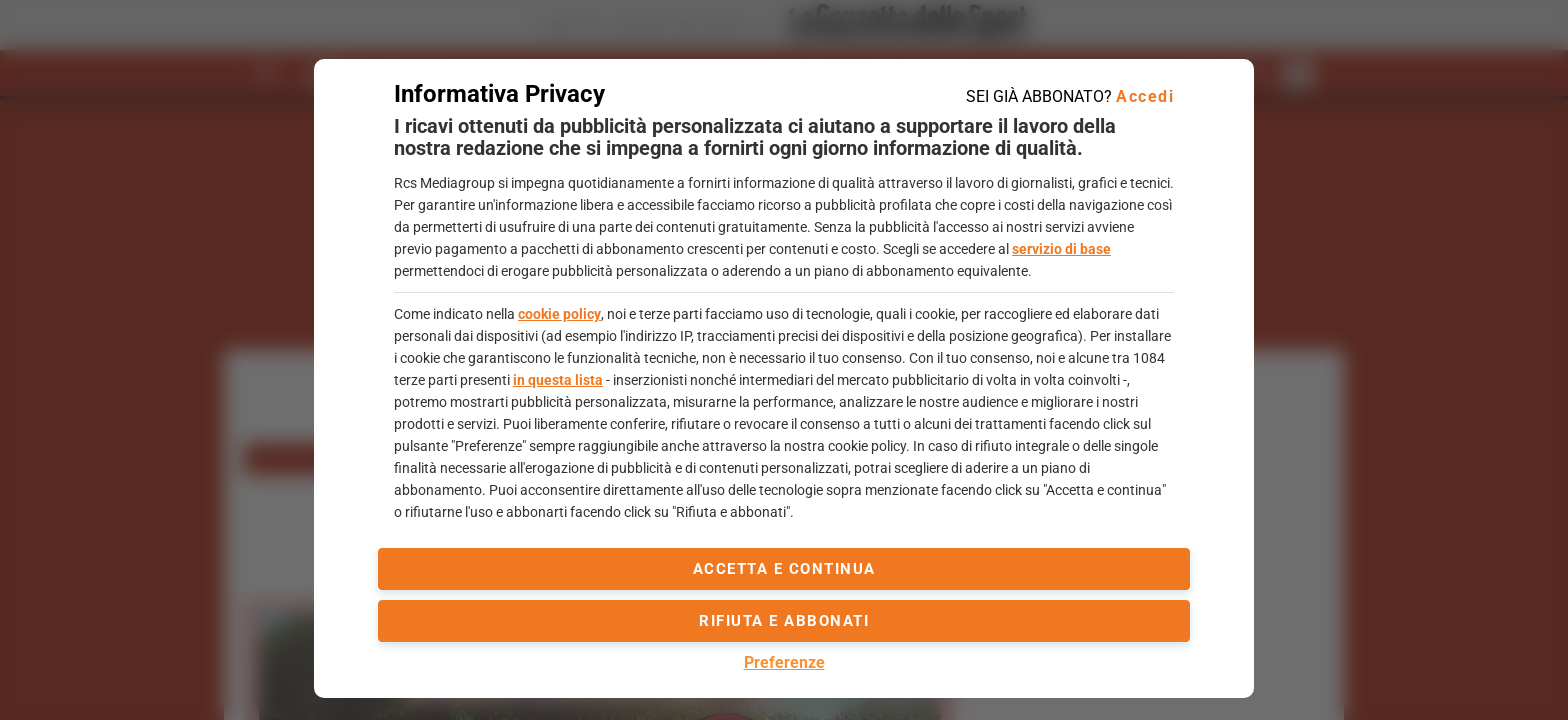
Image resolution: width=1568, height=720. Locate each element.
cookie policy (559, 314)
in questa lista (558, 380)
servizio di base (1061, 249)
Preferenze (784, 662)
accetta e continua (784, 569)
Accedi (1145, 96)
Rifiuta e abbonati (784, 621)
